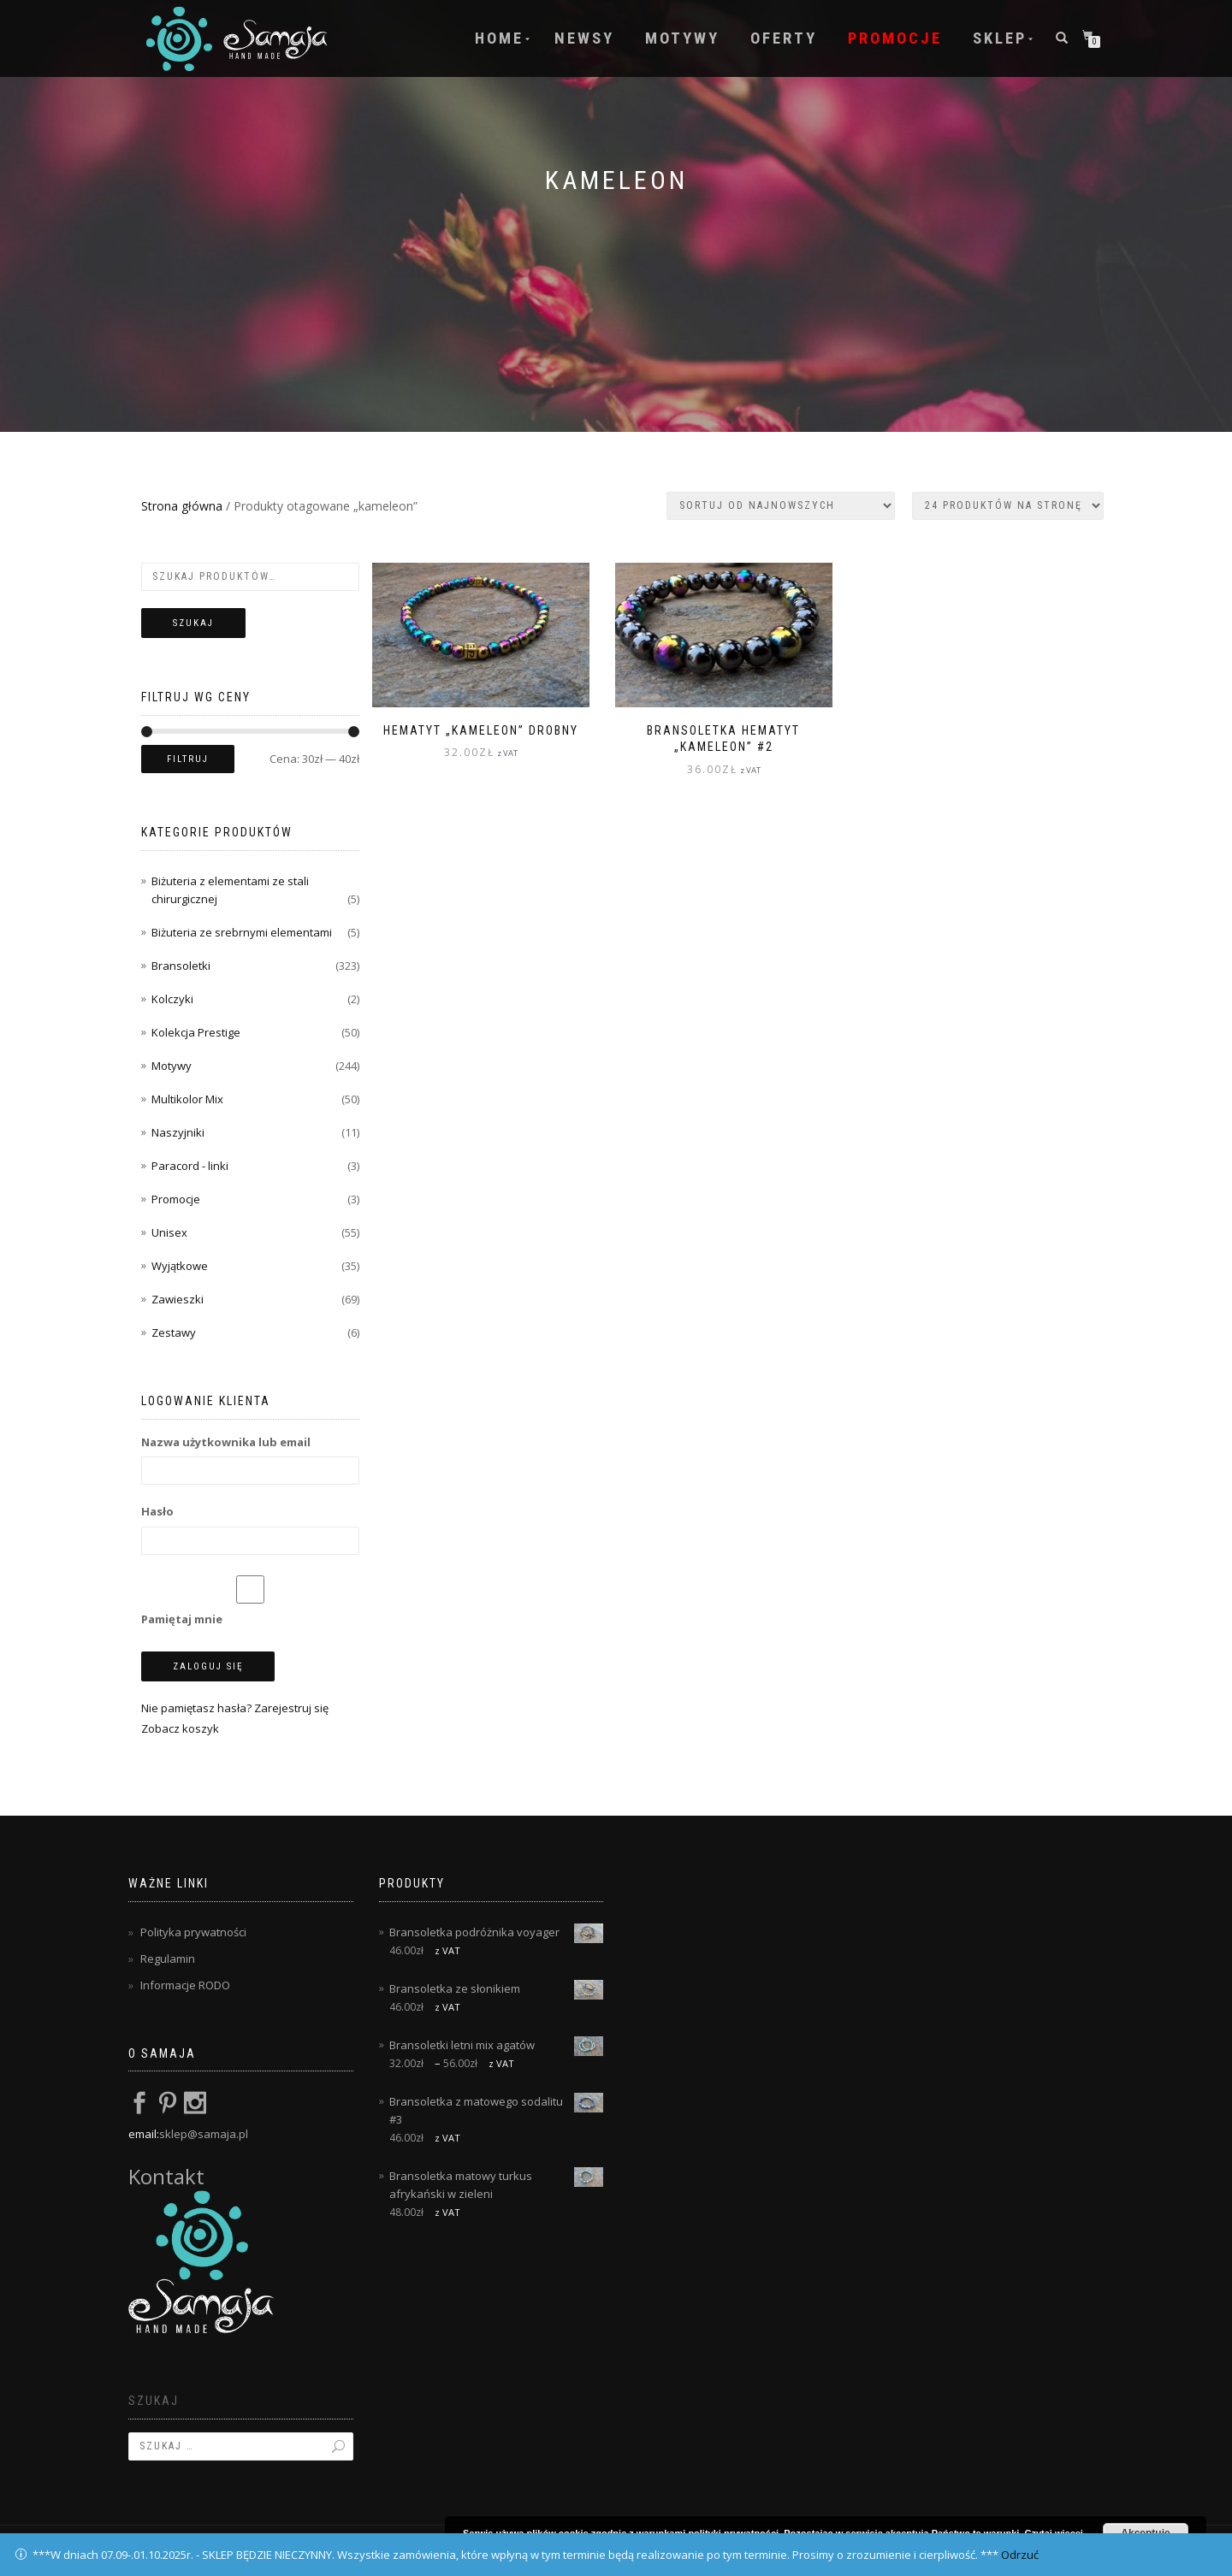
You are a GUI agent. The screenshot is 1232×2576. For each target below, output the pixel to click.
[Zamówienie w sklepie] (780, 506)
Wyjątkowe (179, 1265)
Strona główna (181, 506)
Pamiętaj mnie (250, 1601)
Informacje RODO (185, 1985)
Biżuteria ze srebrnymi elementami (241, 932)
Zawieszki (177, 1299)
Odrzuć (1020, 2554)
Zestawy (173, 1332)
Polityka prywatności (193, 1932)
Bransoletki (180, 965)
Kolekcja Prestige (195, 1032)
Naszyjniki (177, 1132)
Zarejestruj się (291, 1708)
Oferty (783, 38)
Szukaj (193, 623)
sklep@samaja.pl (203, 2134)
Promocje (895, 38)
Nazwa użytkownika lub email (226, 1442)
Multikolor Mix (187, 1099)
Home (499, 38)
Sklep (1000, 38)
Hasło (157, 1511)
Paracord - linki (189, 1165)
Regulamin (167, 1958)
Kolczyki (172, 999)
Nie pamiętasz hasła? (196, 1708)
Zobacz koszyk (180, 1728)
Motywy (682, 38)
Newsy (584, 38)
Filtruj (188, 759)
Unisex (169, 1232)
